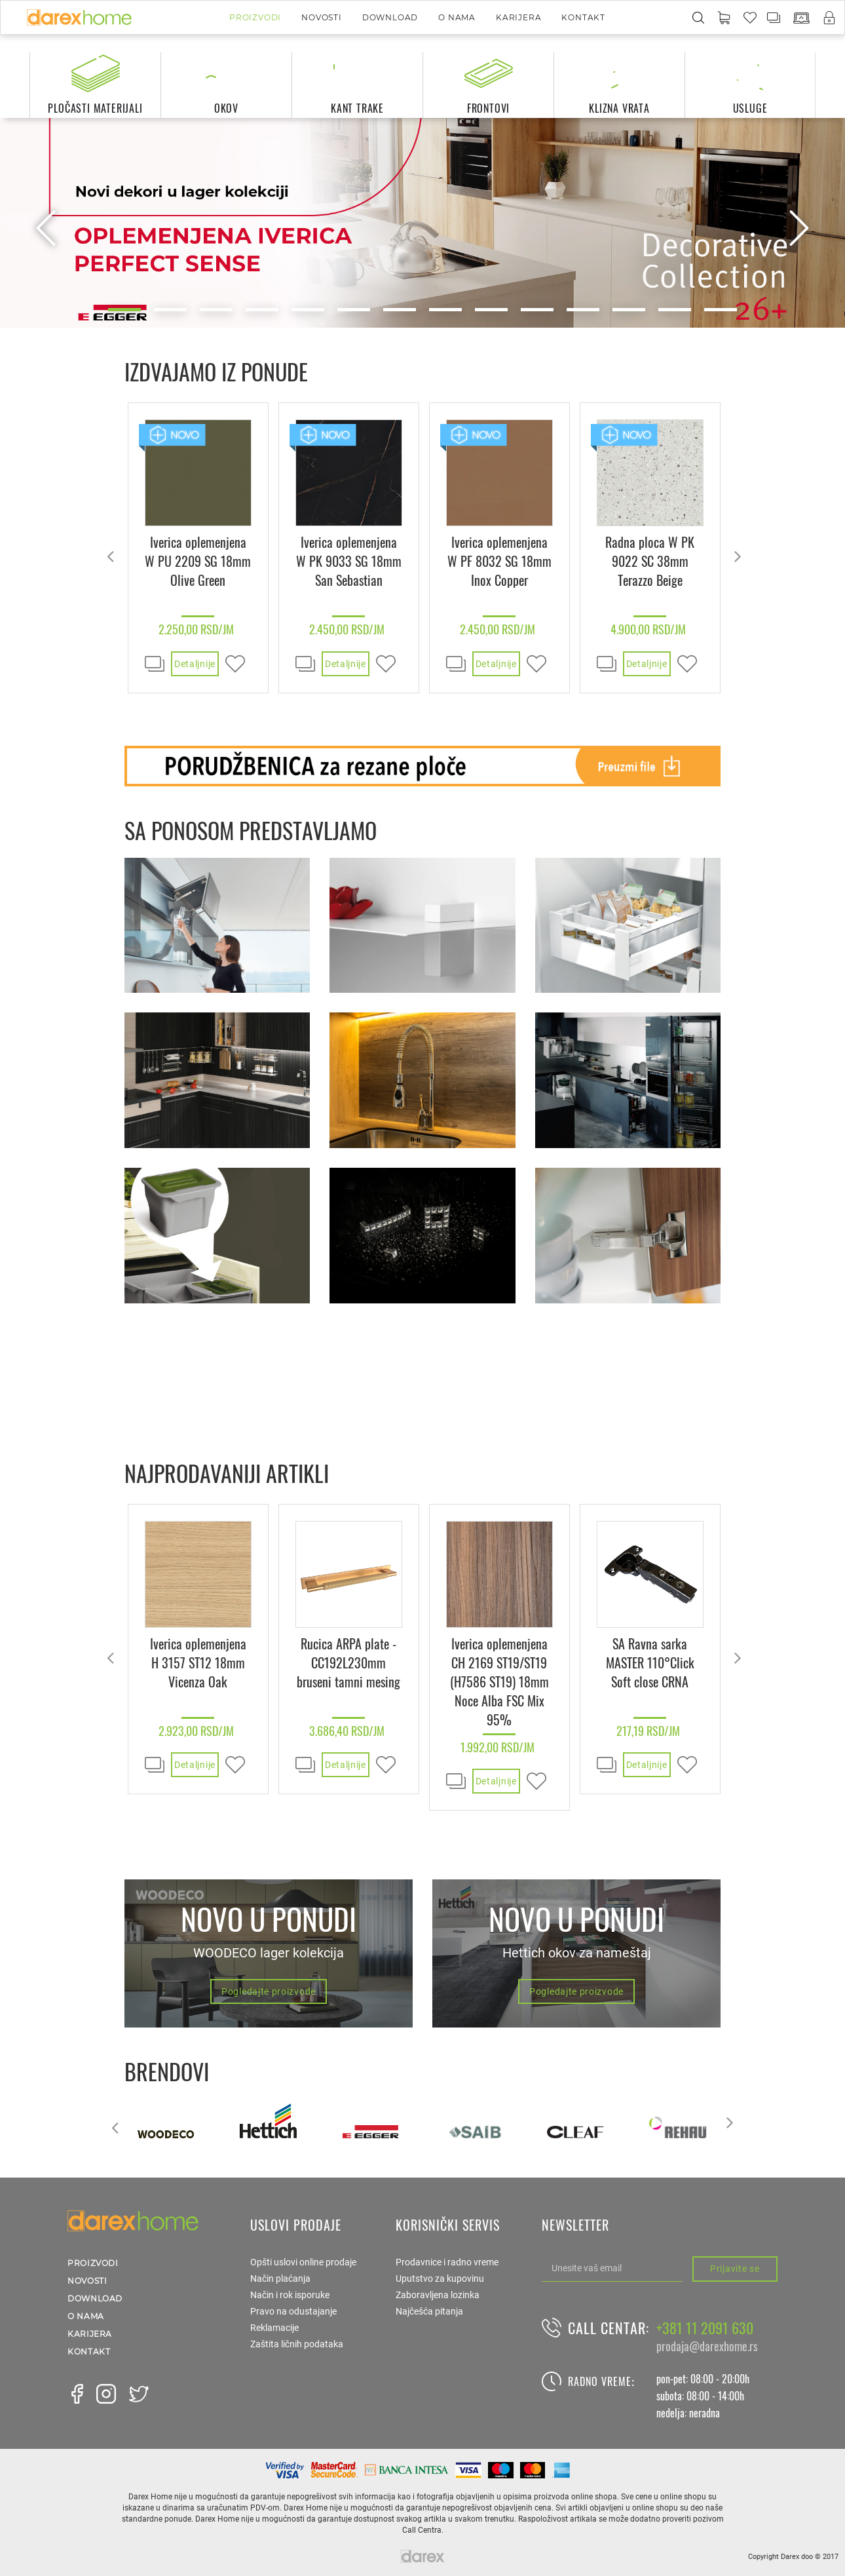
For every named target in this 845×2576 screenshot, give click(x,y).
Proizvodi (255, 17)
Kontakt (583, 17)
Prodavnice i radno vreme (447, 2262)
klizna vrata (619, 108)
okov (226, 108)
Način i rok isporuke (289, 2295)
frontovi (488, 108)
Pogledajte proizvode (268, 1991)
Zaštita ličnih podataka (296, 2344)
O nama (457, 17)
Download (390, 17)
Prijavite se (734, 2268)
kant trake (357, 108)
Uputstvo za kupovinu (440, 2278)
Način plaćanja (280, 2278)
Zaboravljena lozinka (437, 2295)
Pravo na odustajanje (293, 2311)
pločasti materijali (95, 108)
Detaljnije (195, 664)
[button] (723, 18)
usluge (750, 108)
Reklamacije (274, 2327)
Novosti (321, 17)
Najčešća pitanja (429, 2311)
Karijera (518, 17)
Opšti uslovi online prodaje (303, 2262)
